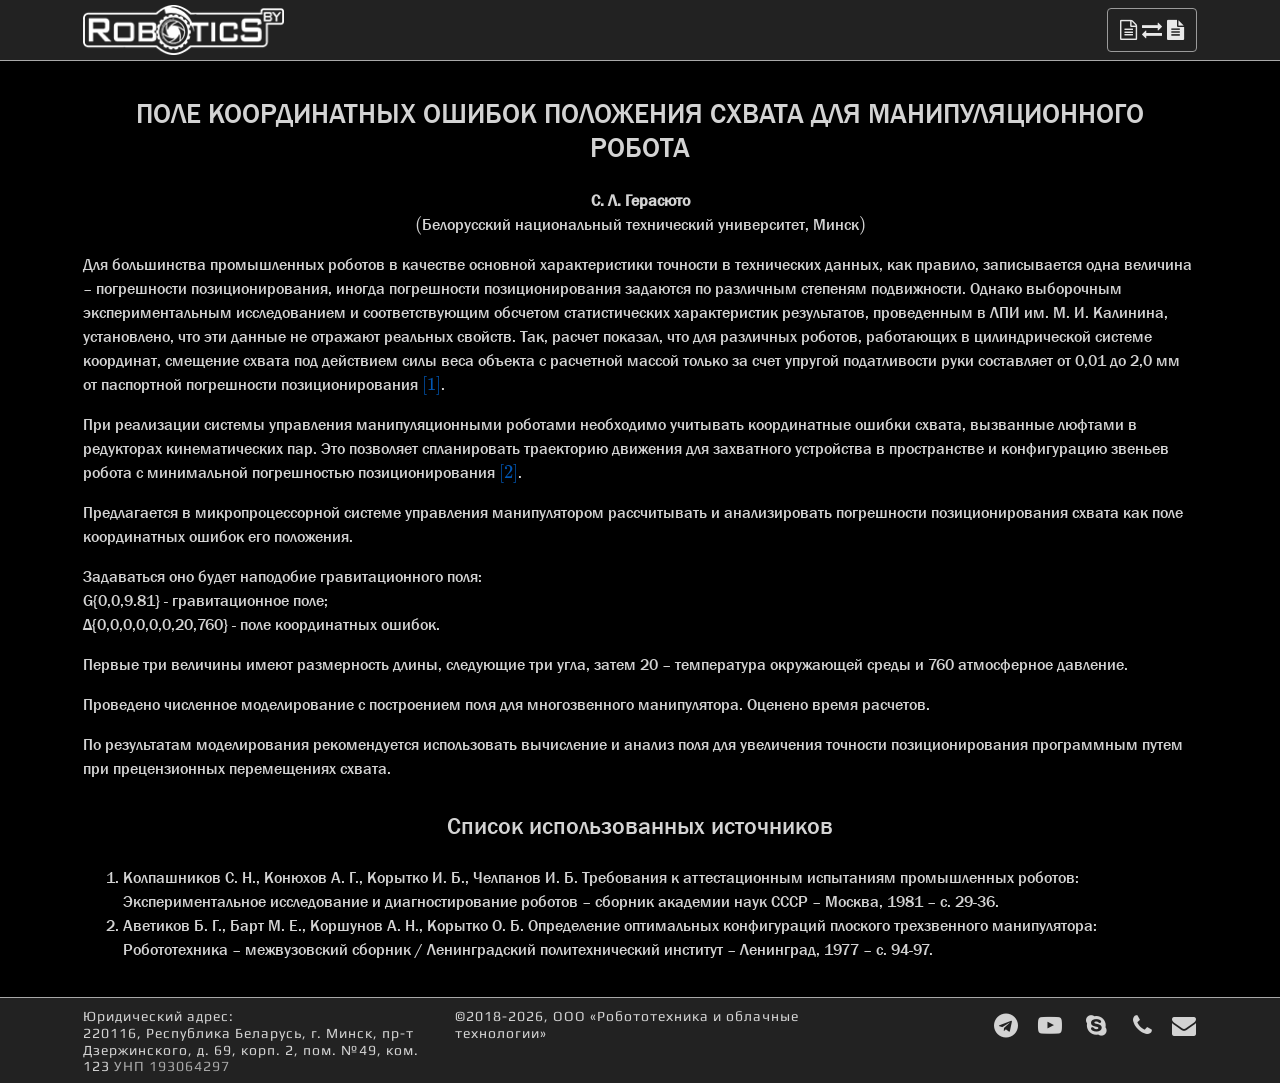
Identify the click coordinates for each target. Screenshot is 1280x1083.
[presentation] (418, 224)
